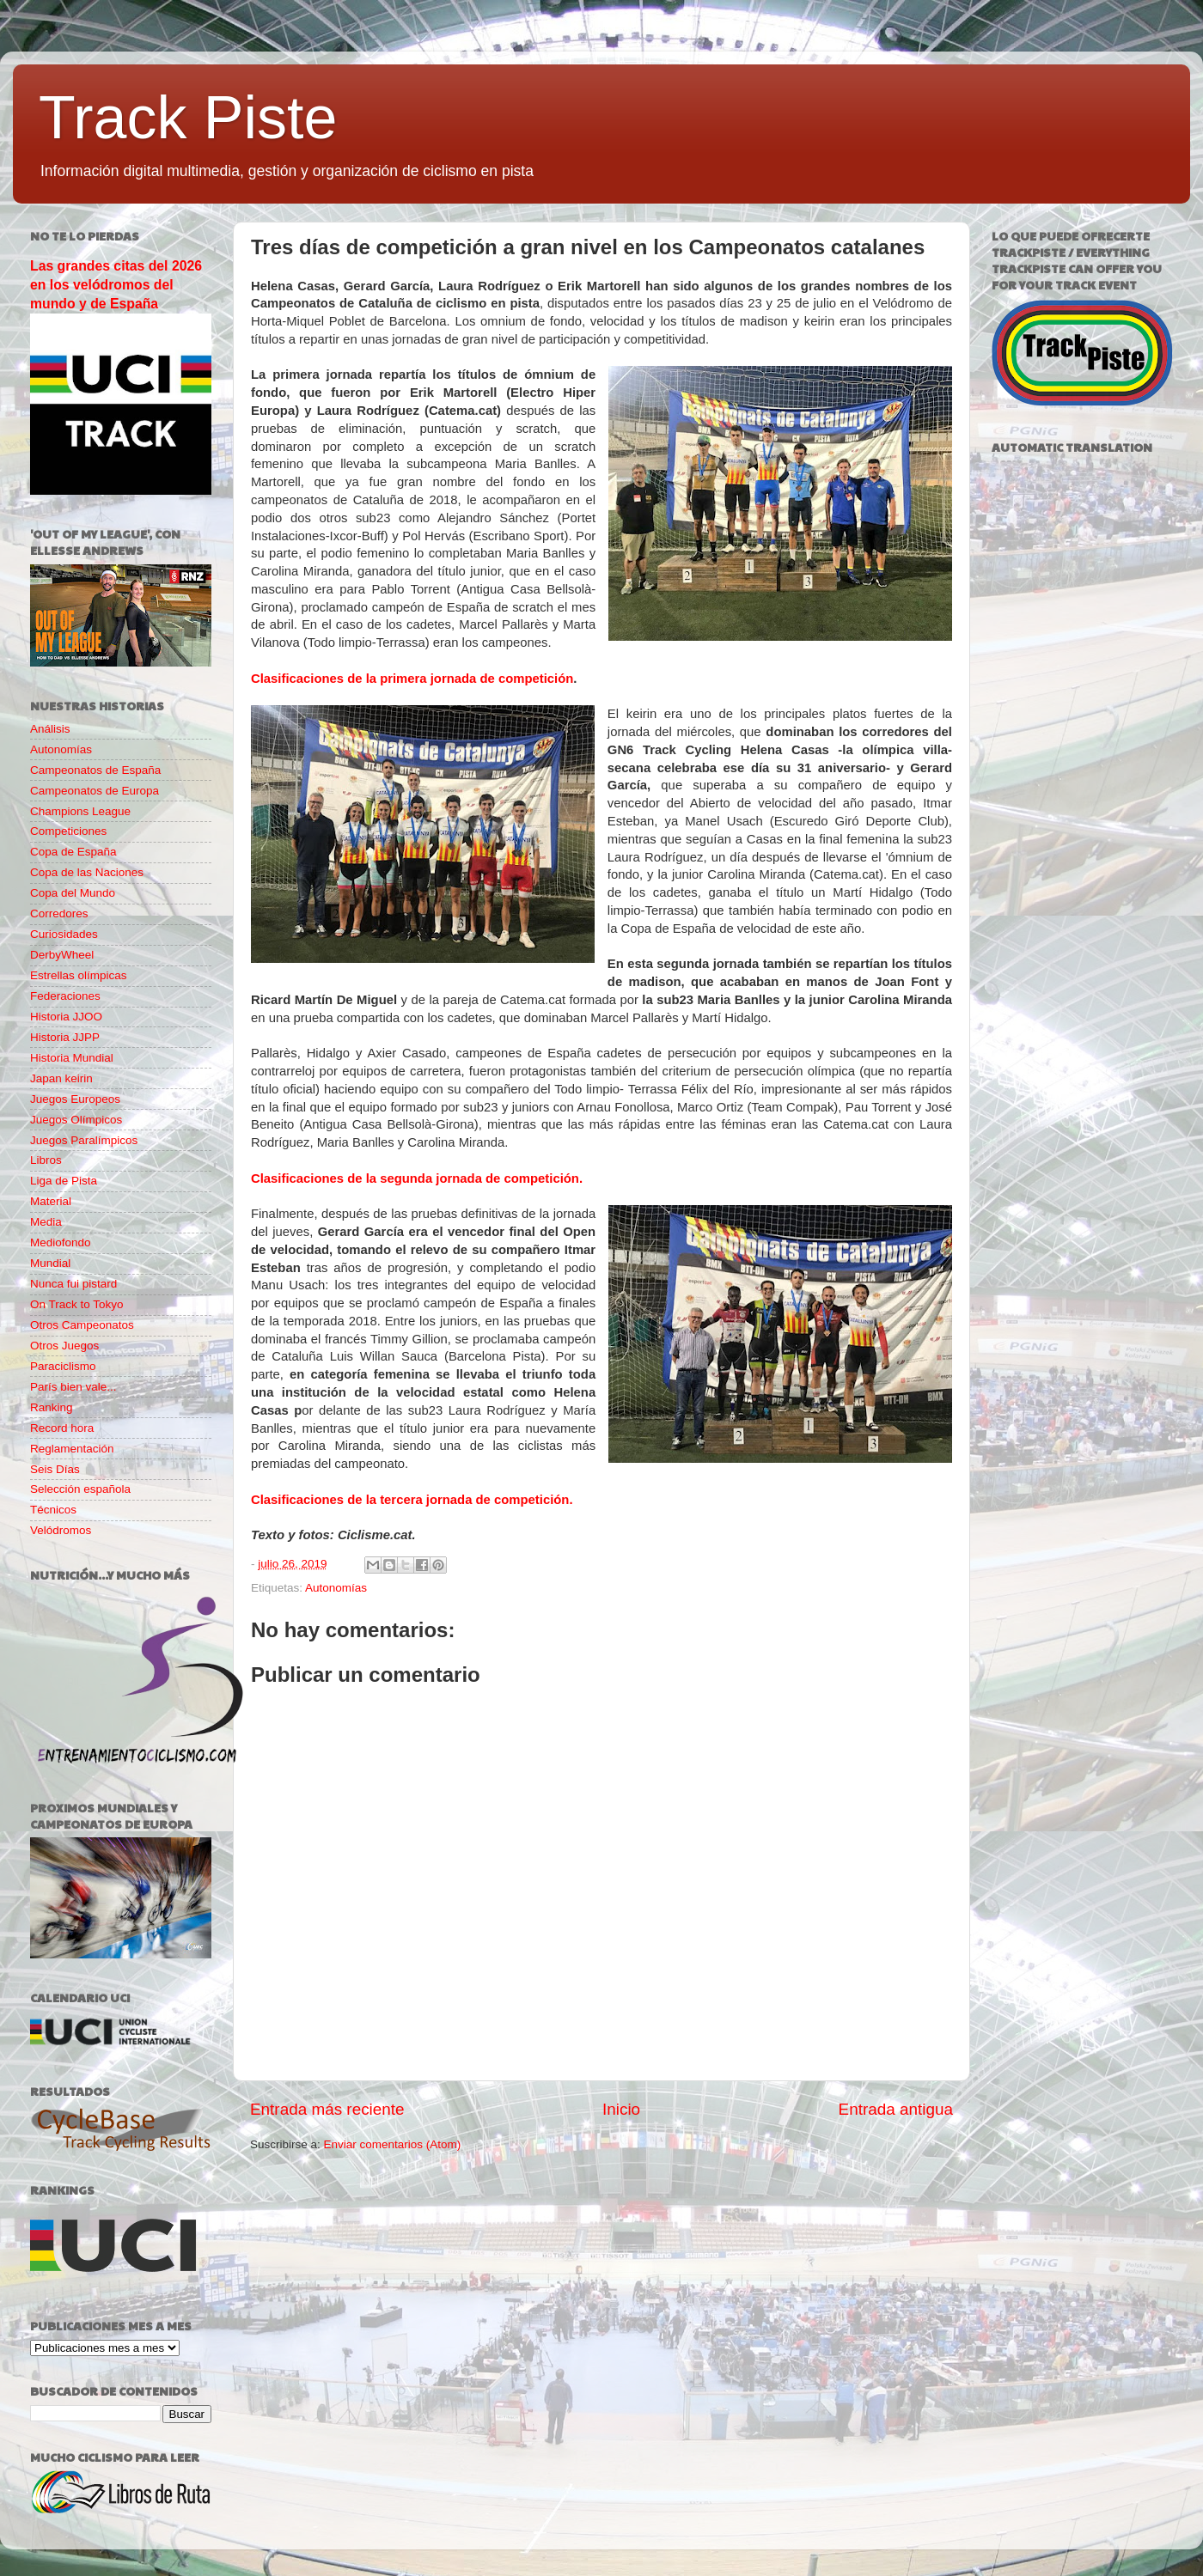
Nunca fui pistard (73, 1283)
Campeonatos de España (95, 770)
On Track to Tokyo (77, 1304)
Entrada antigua (896, 2109)
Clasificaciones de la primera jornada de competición (412, 678)
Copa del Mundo (72, 892)
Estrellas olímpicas (78, 975)
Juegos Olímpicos (76, 1119)
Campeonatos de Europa (94, 790)
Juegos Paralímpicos (83, 1140)
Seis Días (55, 1469)
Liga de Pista (63, 1180)
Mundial (50, 1263)
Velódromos (60, 1530)
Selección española (80, 1489)
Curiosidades (64, 934)
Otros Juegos (64, 1345)
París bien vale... (73, 1386)
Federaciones (65, 996)
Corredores (59, 913)
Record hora (62, 1428)
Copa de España (73, 851)
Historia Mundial (71, 1057)
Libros (46, 1160)
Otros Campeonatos (82, 1324)
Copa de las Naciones (87, 872)
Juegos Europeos (75, 1099)
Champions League (80, 811)
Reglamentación (72, 1448)
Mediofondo (60, 1242)
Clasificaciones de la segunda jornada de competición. (417, 1178)
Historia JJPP (65, 1037)
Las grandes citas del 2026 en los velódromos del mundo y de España (116, 285)
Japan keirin (61, 1078)
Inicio (621, 2109)
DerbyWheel (62, 954)
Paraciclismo (63, 1366)
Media (46, 1221)
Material (50, 1201)
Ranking (51, 1407)
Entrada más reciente (327, 2109)
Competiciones (68, 831)
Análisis (50, 728)
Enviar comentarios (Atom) (392, 2144)
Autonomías (336, 1587)
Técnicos (53, 1509)
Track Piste (188, 117)
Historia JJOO (66, 1016)
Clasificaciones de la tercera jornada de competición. (412, 1500)
